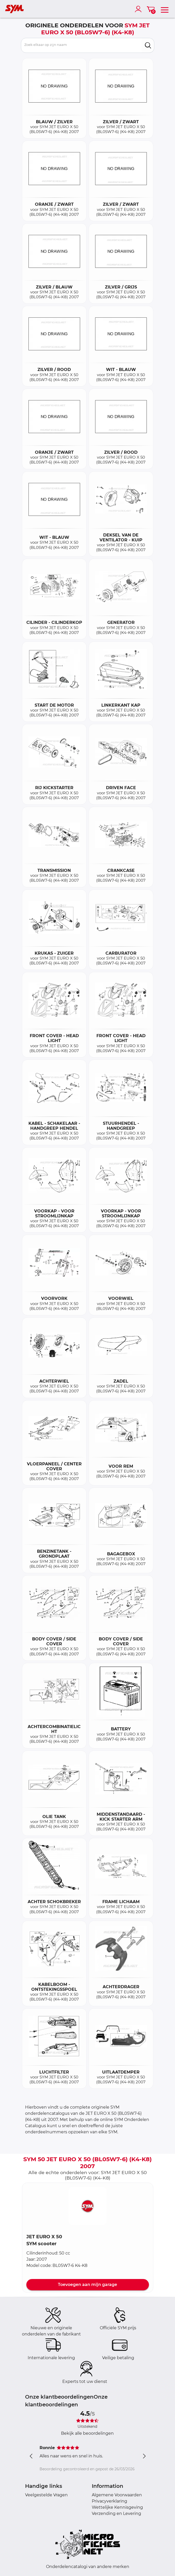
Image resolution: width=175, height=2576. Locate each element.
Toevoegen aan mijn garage (87, 2284)
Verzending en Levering (116, 2513)
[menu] (165, 9)
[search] (148, 45)
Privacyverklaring (109, 2501)
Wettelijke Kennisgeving (117, 2507)
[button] (88, 2206)
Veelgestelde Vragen (46, 2494)
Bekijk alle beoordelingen (87, 2433)
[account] (139, 9)
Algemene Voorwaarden (117, 2494)
